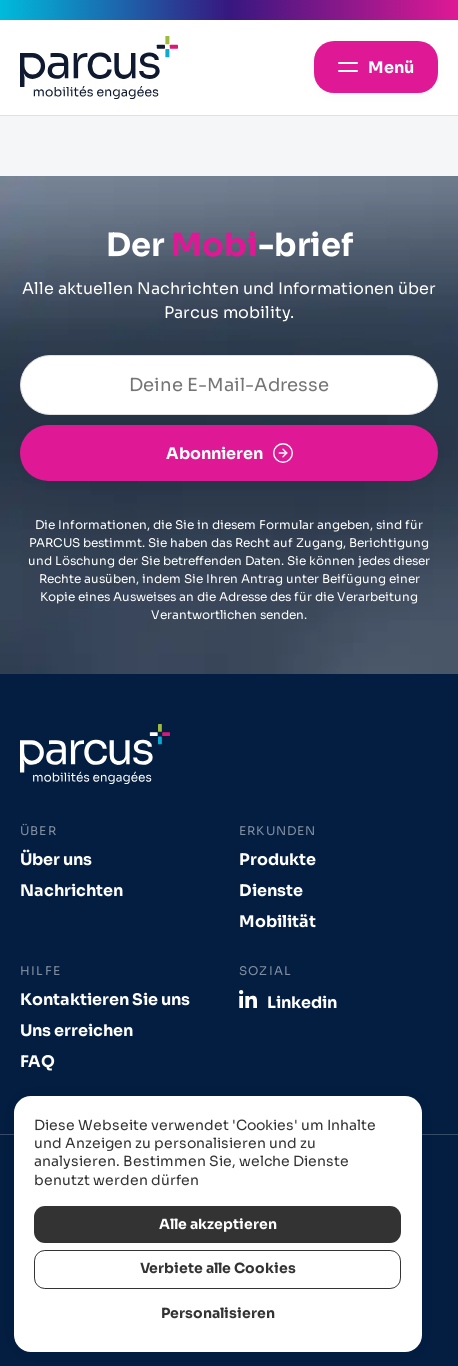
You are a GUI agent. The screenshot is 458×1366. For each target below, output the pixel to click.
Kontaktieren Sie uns (105, 999)
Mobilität (277, 921)
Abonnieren (214, 453)
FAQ (37, 1061)
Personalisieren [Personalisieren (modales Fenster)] (218, 1313)
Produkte (277, 859)
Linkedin (302, 1002)
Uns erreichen (76, 1030)
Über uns (56, 859)
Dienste (271, 890)
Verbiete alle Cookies (218, 1268)
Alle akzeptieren (218, 1224)
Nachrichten (71, 890)
